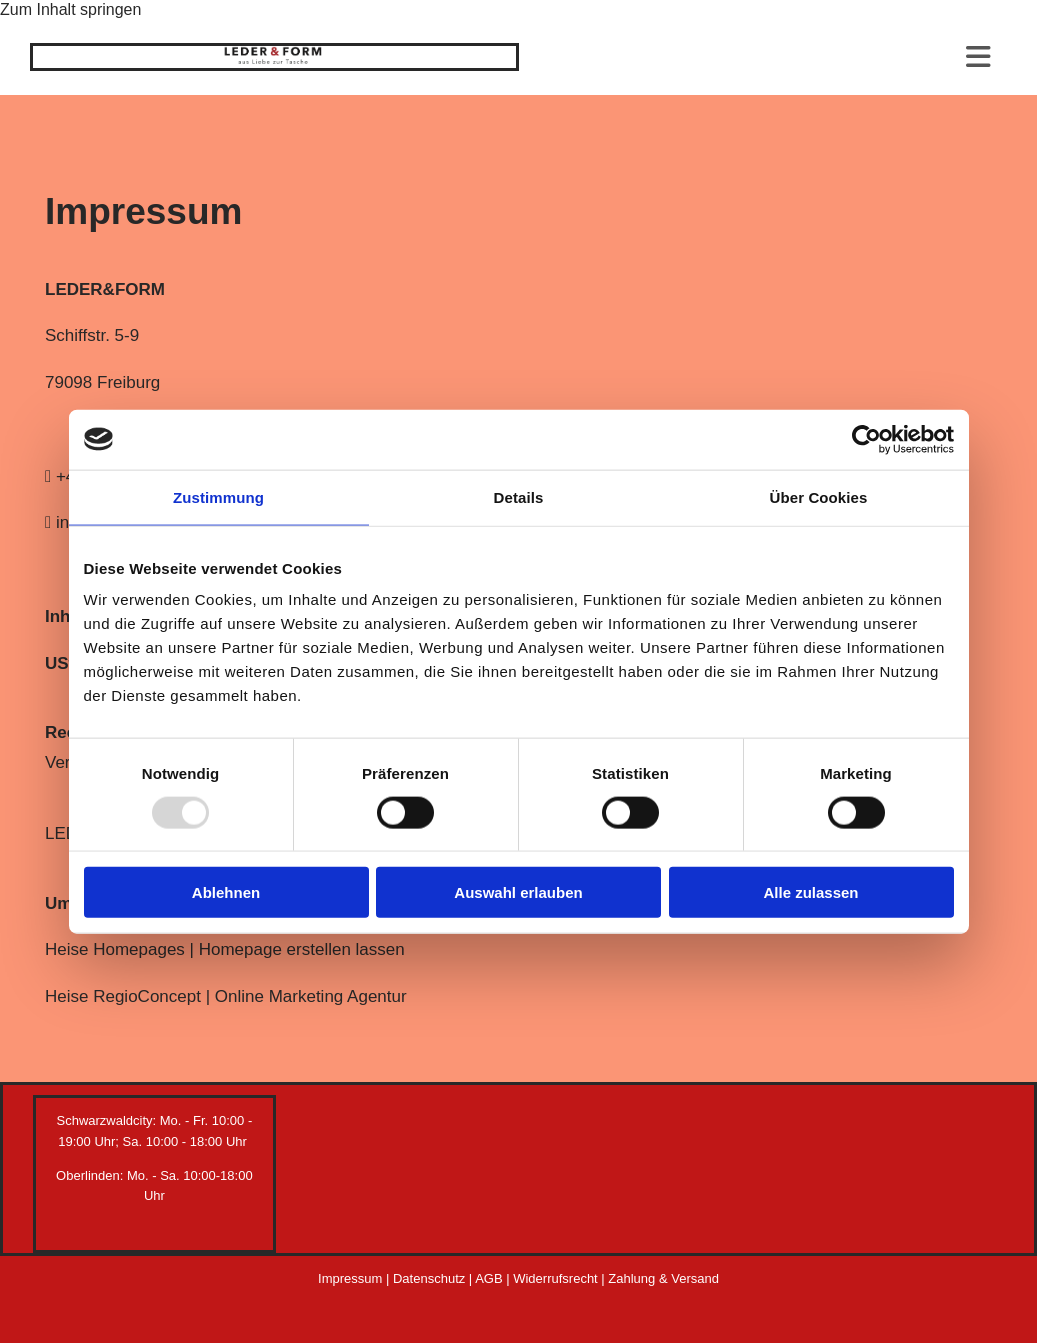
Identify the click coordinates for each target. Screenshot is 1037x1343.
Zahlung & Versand (663, 1278)
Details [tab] (519, 496)
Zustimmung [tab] (218, 496)
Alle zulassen (810, 892)
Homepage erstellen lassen (302, 949)
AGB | (494, 1278)
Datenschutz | (434, 1278)
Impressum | (355, 1278)
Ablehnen (226, 892)
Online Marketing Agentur (311, 996)
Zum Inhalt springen (70, 9)
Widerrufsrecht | (560, 1278)
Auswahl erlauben (518, 892)
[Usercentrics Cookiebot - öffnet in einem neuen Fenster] (866, 439)
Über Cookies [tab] (819, 496)
